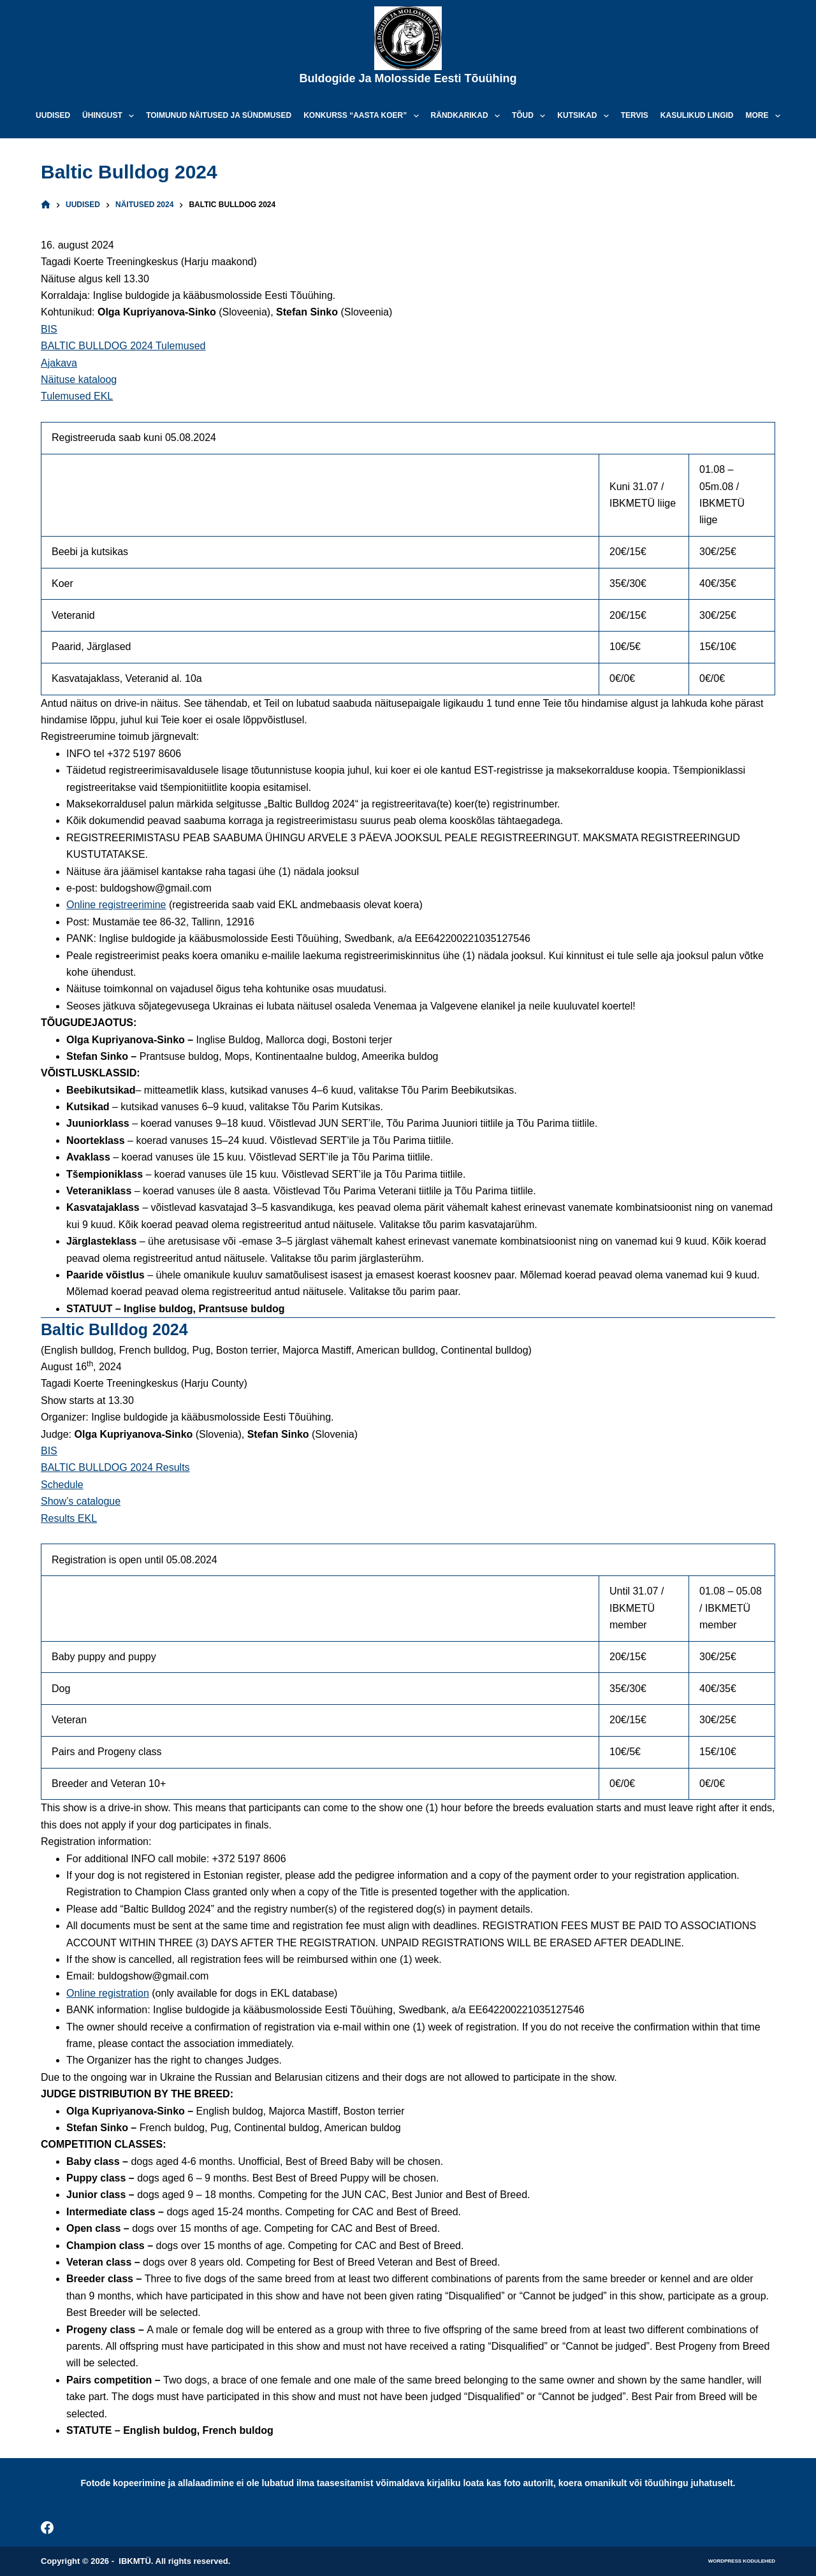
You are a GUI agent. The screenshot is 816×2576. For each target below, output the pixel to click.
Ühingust (110, 116)
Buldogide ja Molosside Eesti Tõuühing (407, 78)
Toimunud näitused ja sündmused (218, 115)
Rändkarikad (468, 116)
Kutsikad (585, 116)
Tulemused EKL (77, 396)
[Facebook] (47, 2527)
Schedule (62, 1484)
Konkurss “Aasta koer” (363, 116)
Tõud (531, 116)
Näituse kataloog (79, 379)
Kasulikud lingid (697, 115)
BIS (49, 329)
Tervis (634, 115)
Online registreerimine (116, 904)
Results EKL (69, 1518)
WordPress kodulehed (741, 2561)
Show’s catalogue (80, 1501)
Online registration (107, 1993)
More (765, 116)
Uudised (53, 115)
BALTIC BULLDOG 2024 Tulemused (123, 345)
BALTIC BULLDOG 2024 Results (115, 1467)
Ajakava (59, 363)
